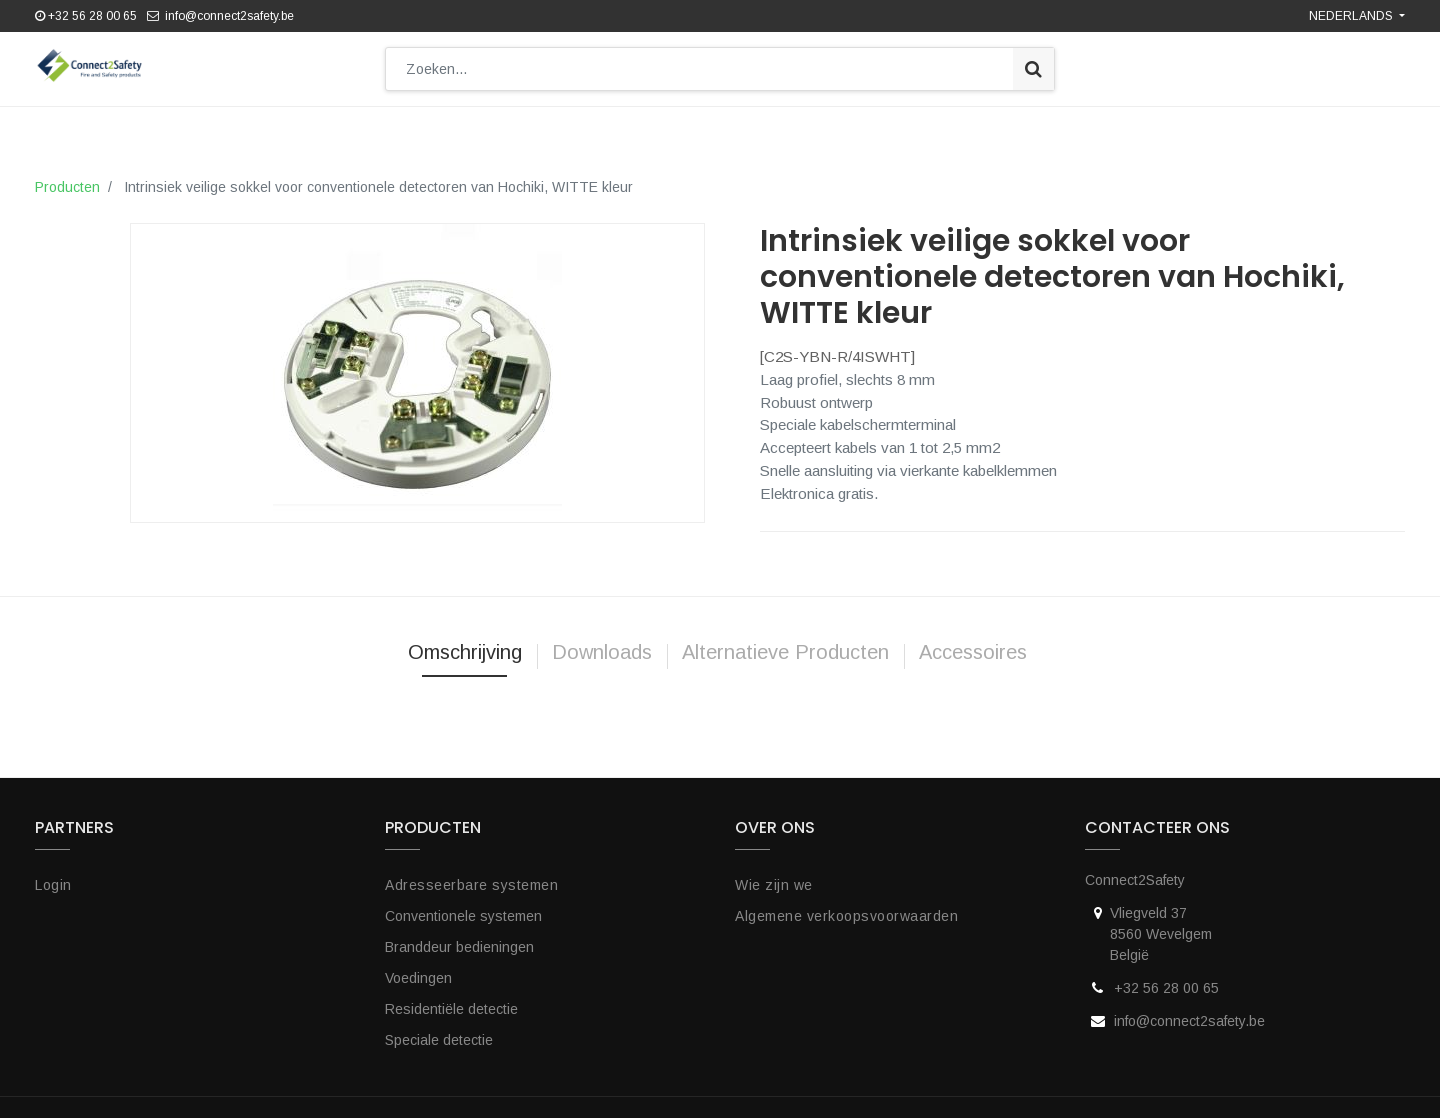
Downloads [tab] (602, 642)
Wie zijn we (774, 875)
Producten (67, 177)
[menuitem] (230, 128)
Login (53, 875)
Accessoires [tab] (976, 642)
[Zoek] (1033, 69)
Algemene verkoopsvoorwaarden (846, 906)
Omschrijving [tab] (465, 642)
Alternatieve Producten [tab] (785, 642)
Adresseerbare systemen (471, 875)
